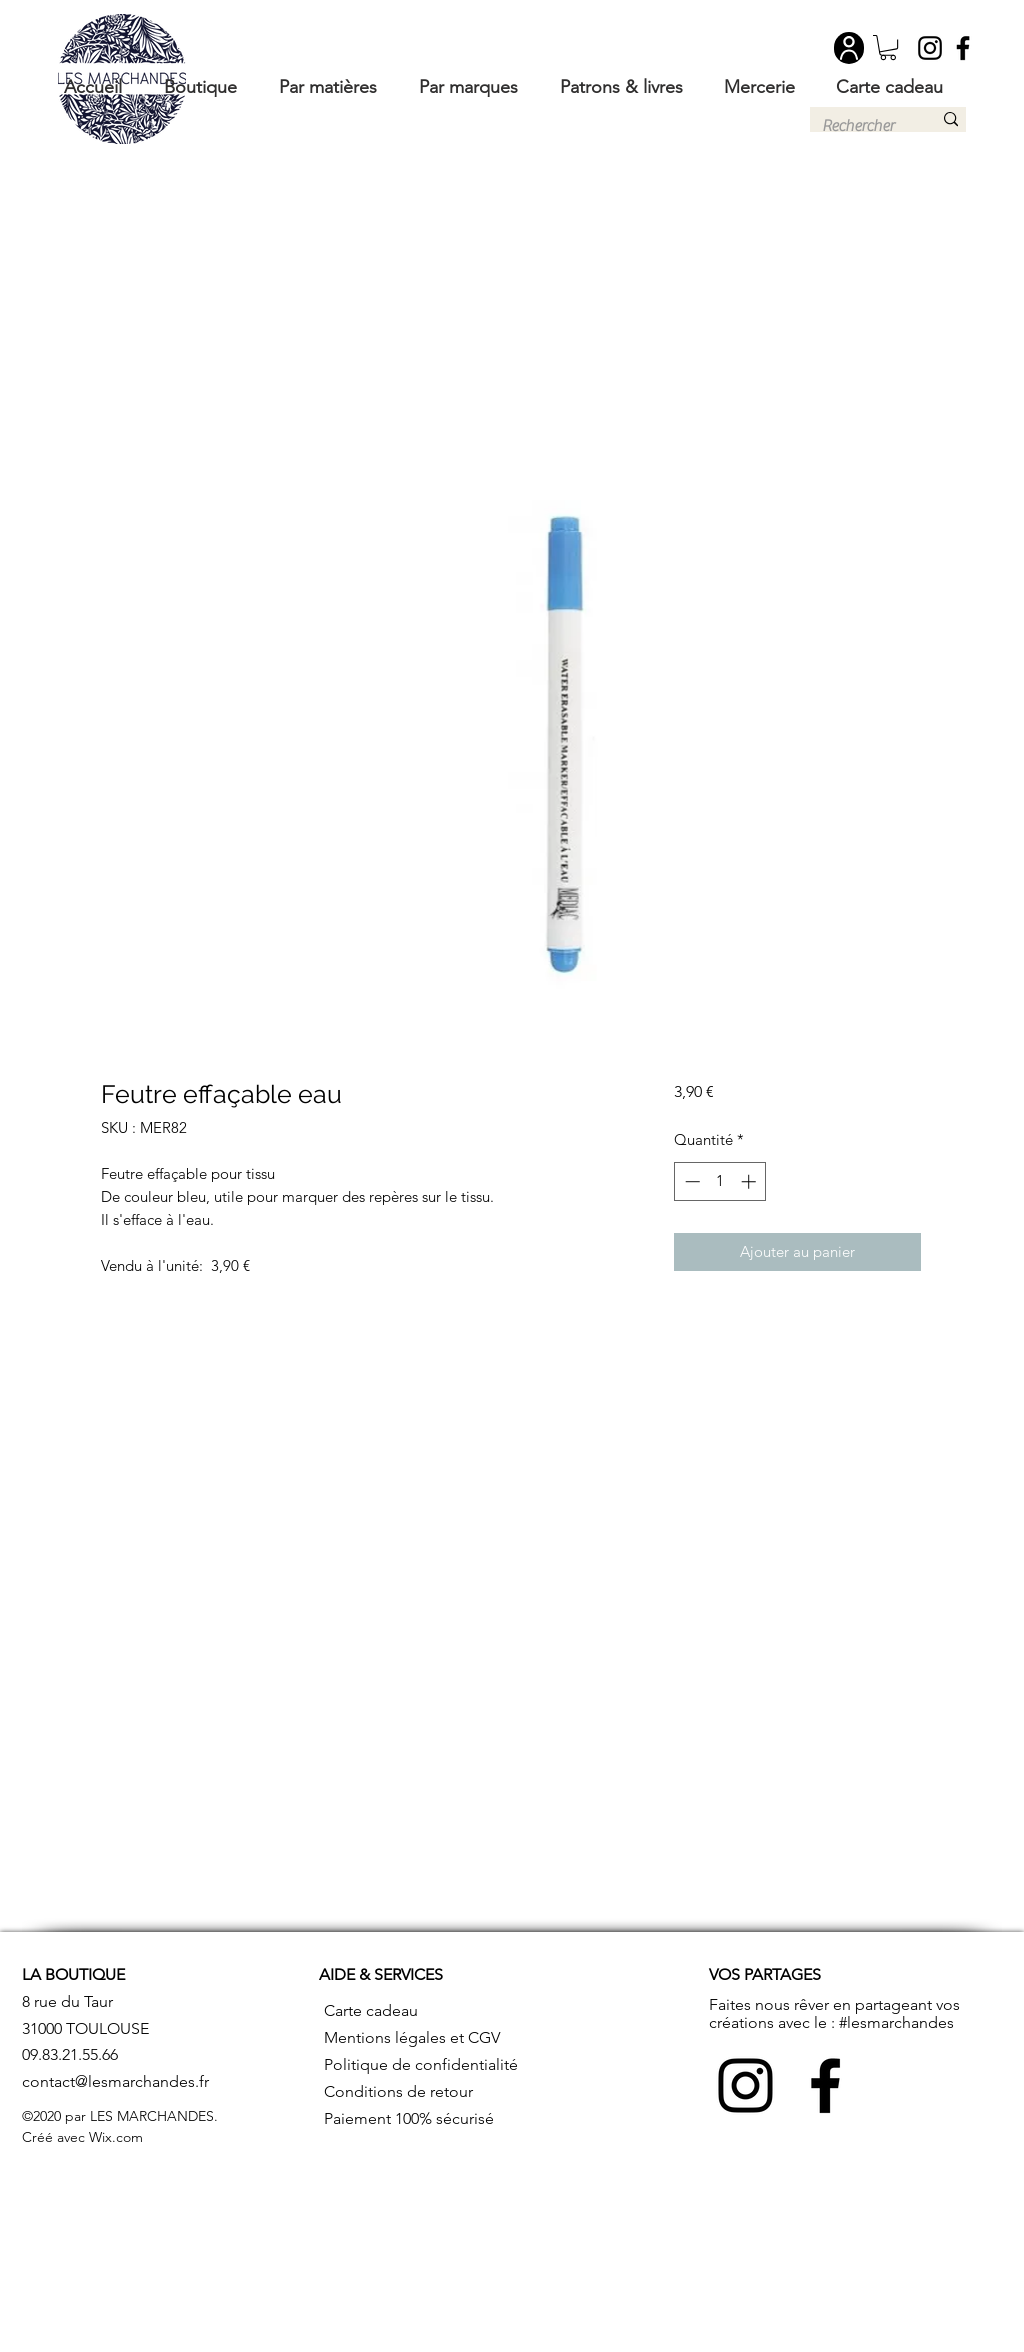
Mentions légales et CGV (412, 2037)
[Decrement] (690, 1181)
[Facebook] (963, 48)
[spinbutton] (720, 1181)
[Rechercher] (862, 126)
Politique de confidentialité (421, 2064)
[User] (849, 48)
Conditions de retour (398, 2091)
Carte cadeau (371, 2010)
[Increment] (750, 1181)
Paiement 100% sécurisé (409, 2118)
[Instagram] (930, 48)
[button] (888, 47)
